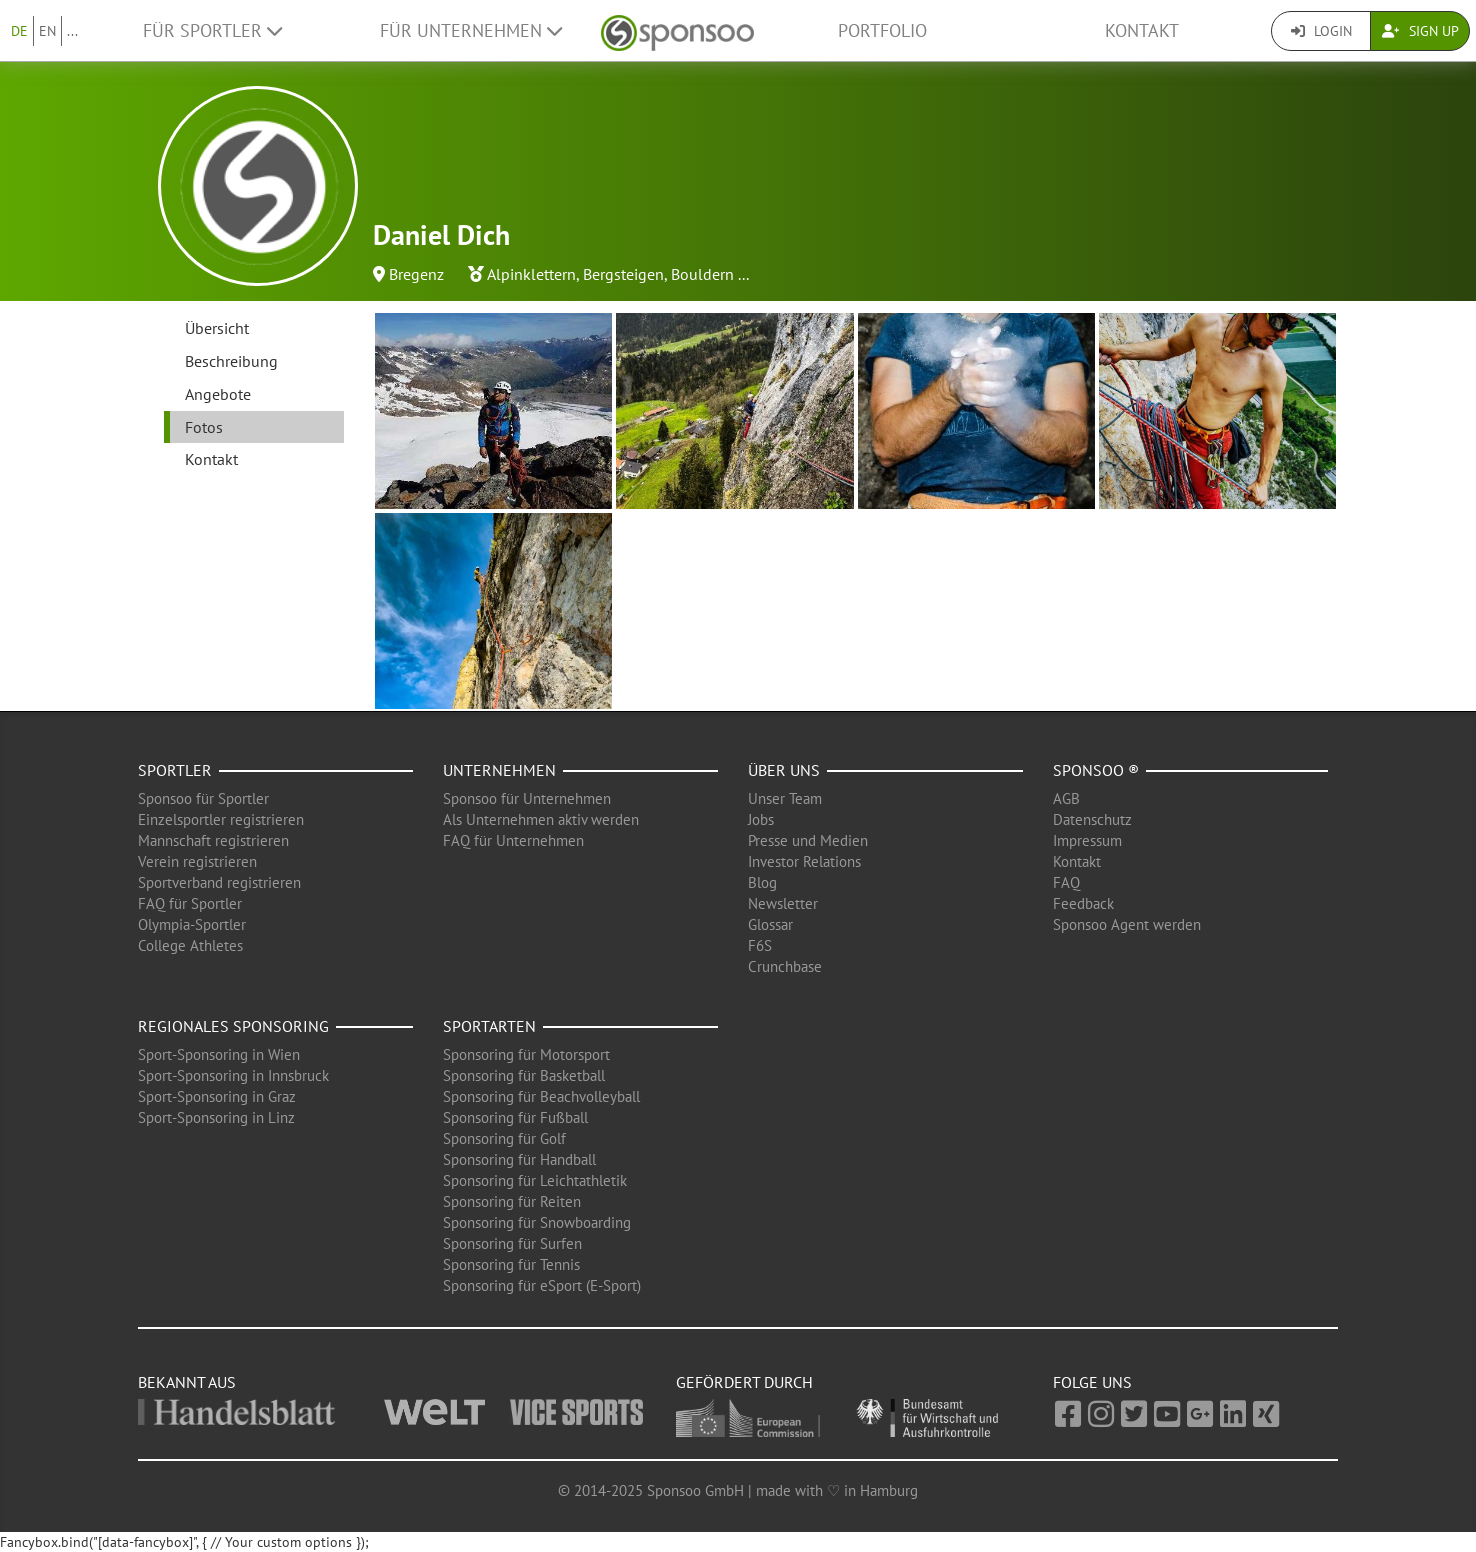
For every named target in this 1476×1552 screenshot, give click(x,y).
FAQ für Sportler (190, 903)
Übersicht (217, 328)
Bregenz (416, 274)
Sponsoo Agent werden (1127, 924)
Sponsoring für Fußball (515, 1117)
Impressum (1087, 840)
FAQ (1066, 882)
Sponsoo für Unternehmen (527, 798)
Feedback (1083, 903)
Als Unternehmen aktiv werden (541, 819)
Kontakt (1142, 30)
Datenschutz (1092, 819)
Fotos (204, 427)
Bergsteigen (623, 274)
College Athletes (190, 945)
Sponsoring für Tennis (511, 1264)
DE (19, 31)
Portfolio (882, 30)
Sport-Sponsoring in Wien (219, 1054)
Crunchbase (785, 966)
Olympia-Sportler (192, 924)
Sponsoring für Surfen (512, 1243)
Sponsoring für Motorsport (526, 1054)
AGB (1066, 798)
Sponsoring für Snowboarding (537, 1222)
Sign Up (1420, 31)
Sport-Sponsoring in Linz (216, 1117)
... (72, 31)
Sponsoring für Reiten (512, 1201)
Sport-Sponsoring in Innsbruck (233, 1075)
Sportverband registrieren (219, 882)
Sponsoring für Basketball (524, 1075)
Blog (762, 882)
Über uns (784, 770)
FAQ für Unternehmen (513, 840)
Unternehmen (499, 770)
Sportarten (489, 1026)
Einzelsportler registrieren (221, 819)
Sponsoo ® (1096, 770)
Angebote (218, 394)
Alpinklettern (531, 274)
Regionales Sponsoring (233, 1026)
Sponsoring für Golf (504, 1138)
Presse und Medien (808, 840)
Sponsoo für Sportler (203, 798)
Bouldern (702, 274)
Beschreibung (231, 361)
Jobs (761, 819)
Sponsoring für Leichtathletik (535, 1180)
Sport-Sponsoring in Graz (217, 1096)
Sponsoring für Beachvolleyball (541, 1096)
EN (47, 31)
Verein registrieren (197, 861)
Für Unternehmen (471, 30)
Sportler (175, 770)
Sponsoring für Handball (519, 1159)
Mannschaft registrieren (213, 840)
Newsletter (783, 903)
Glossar (770, 924)
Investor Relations (804, 861)
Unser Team (785, 798)
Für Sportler (212, 30)
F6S (760, 945)
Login (1321, 31)
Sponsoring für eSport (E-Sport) (542, 1285)
